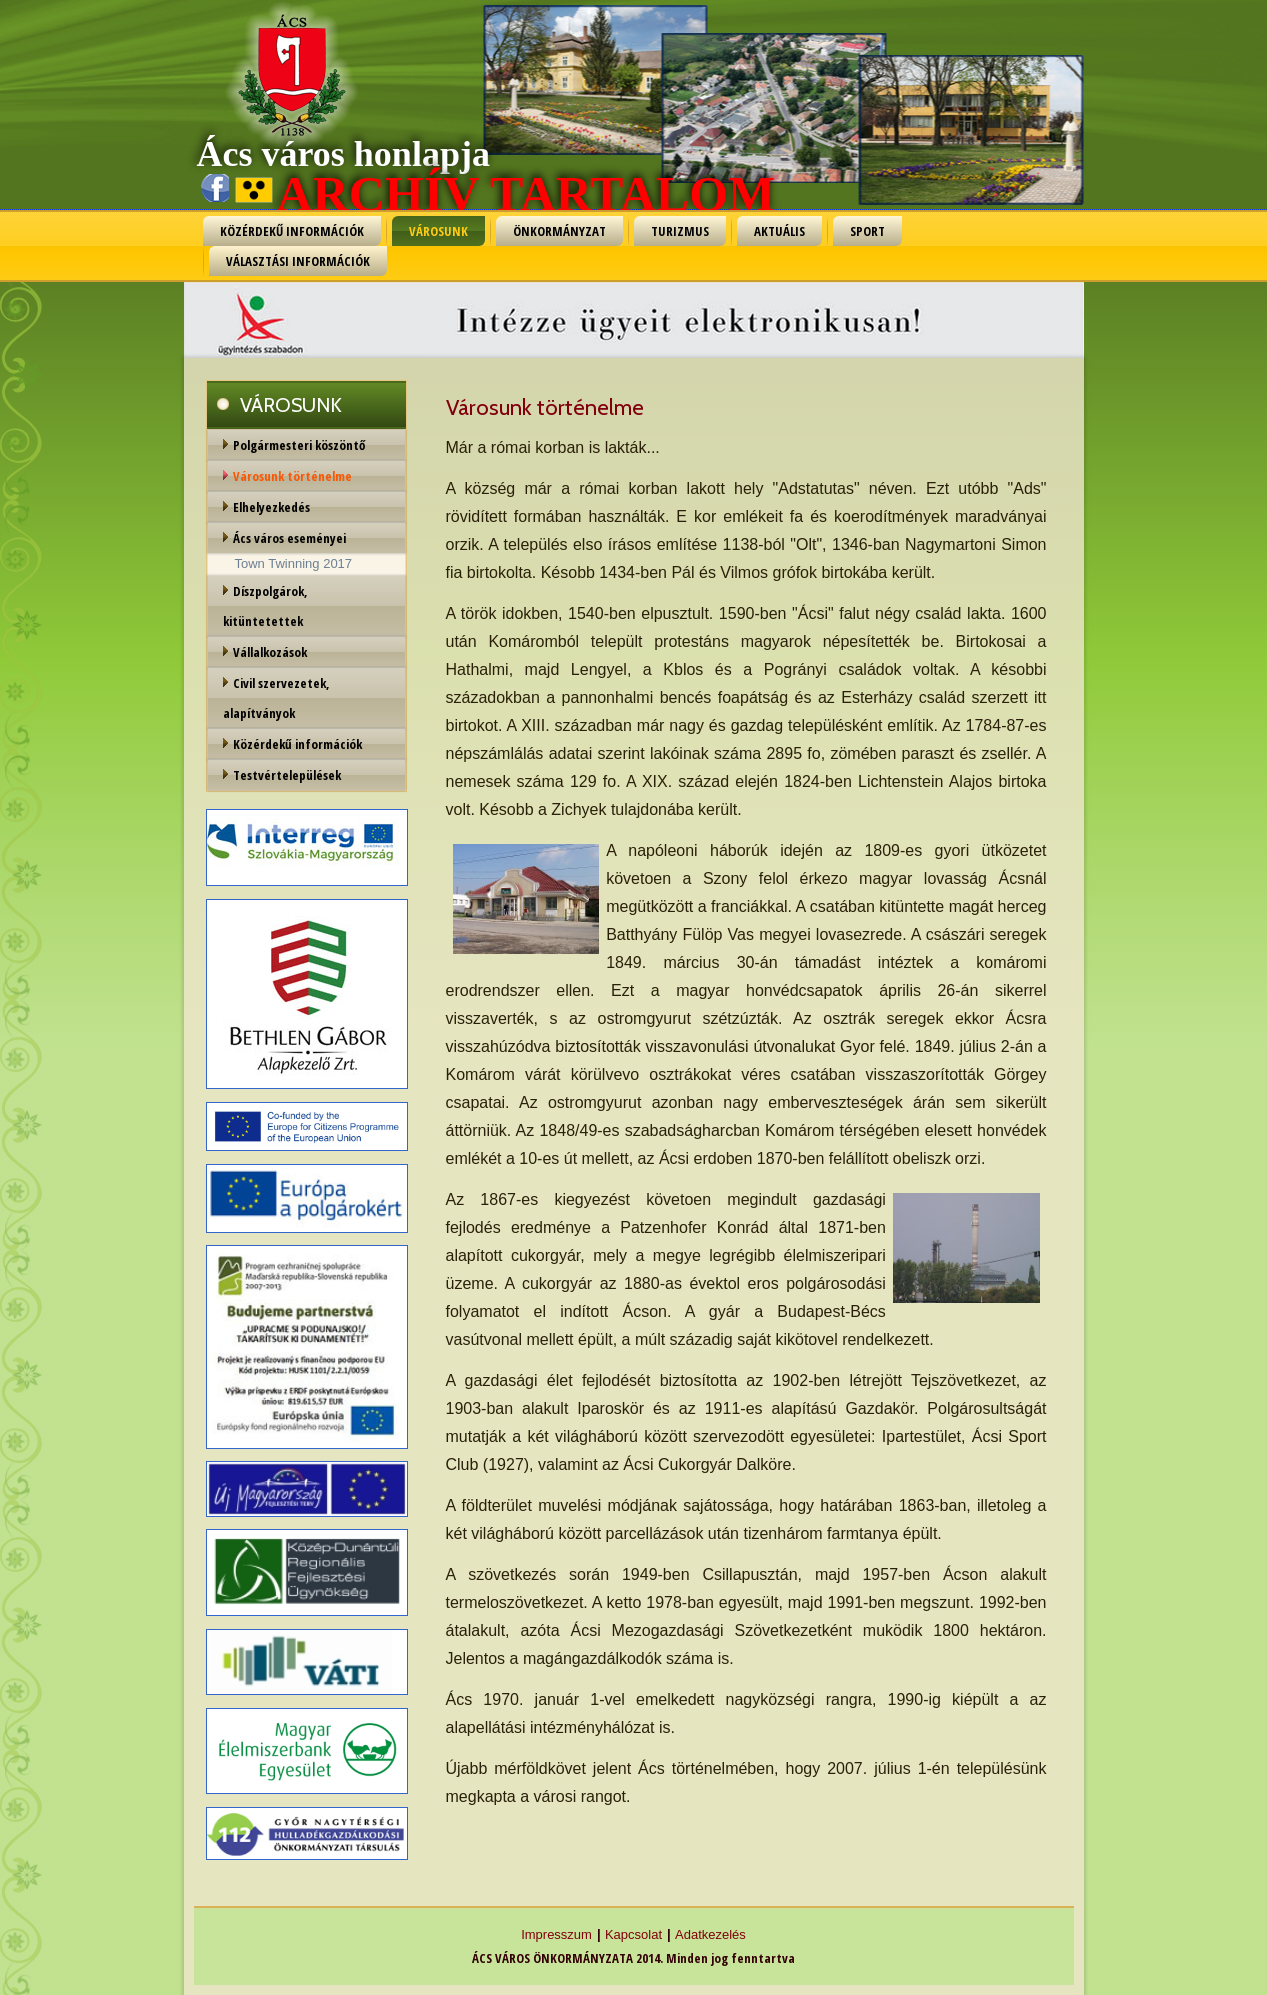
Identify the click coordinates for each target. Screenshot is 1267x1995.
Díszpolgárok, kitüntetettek (265, 606)
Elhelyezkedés (271, 507)
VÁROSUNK (438, 231)
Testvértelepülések (287, 775)
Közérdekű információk (297, 744)
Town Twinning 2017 (294, 563)
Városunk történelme (292, 476)
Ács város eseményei (289, 538)
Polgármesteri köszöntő (299, 445)
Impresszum (556, 1934)
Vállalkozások (270, 652)
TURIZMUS (680, 231)
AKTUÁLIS (779, 231)
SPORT (867, 231)
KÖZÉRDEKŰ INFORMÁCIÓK (292, 231)
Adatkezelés (710, 1934)
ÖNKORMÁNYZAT (559, 231)
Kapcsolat (633, 1934)
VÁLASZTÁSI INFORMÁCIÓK (298, 261)
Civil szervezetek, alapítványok (276, 698)
